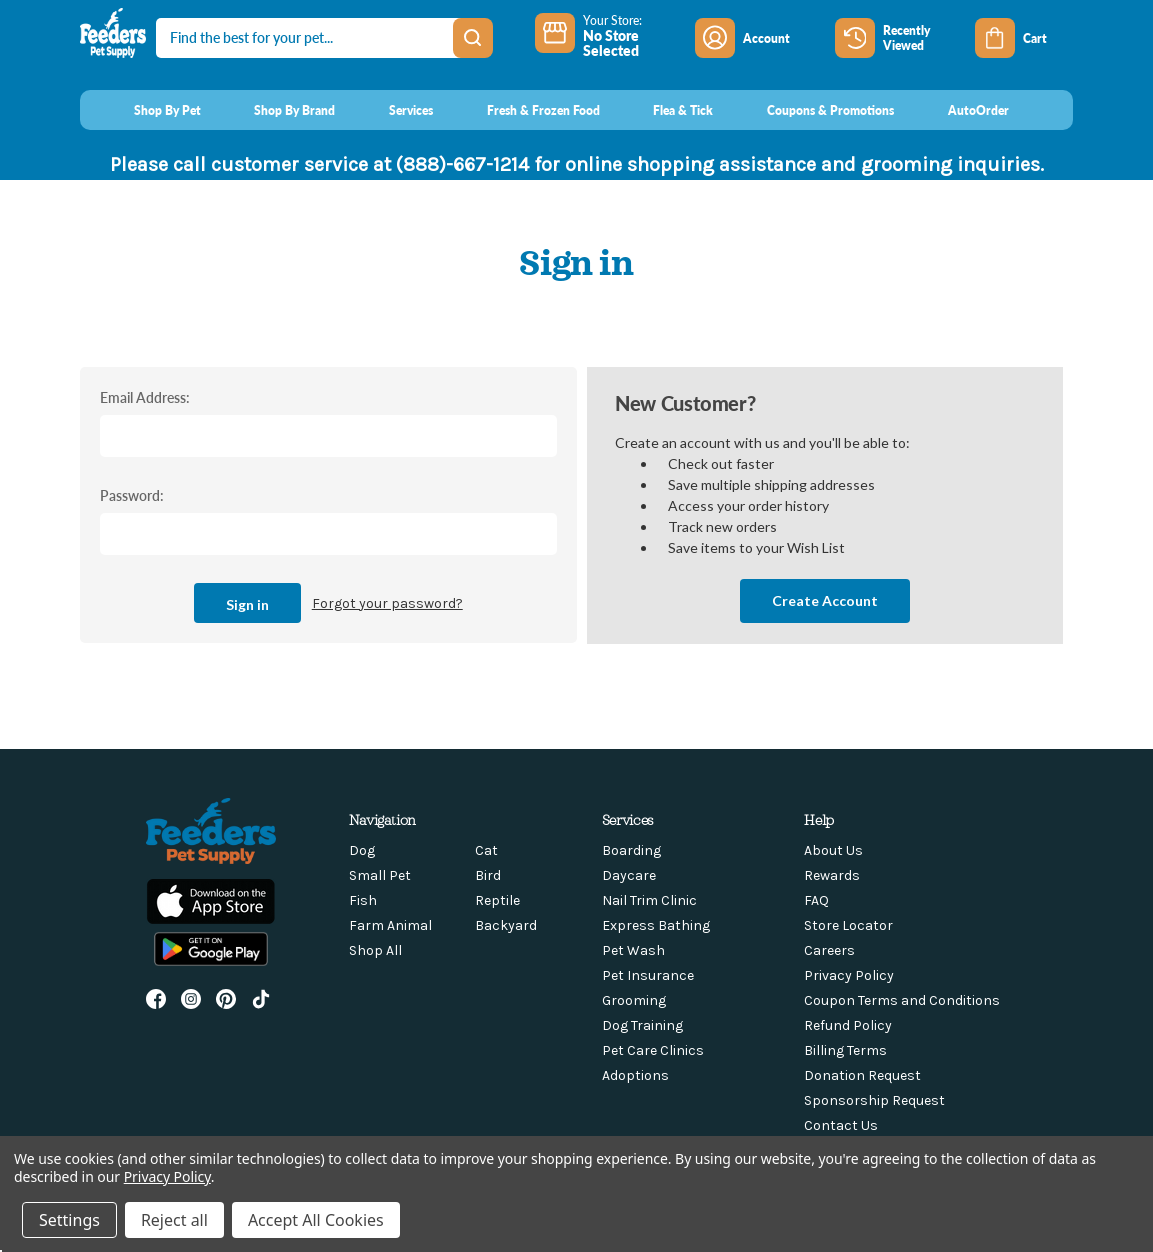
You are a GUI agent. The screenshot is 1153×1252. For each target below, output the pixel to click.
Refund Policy (848, 1025)
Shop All (375, 950)
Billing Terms (845, 1050)
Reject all (174, 1220)
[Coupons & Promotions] (811, 110)
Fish (363, 900)
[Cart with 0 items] (1024, 38)
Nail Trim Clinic (649, 900)
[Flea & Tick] (665, 110)
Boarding (631, 850)
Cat (486, 850)
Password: (132, 495)
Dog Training (642, 1025)
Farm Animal (390, 925)
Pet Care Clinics (653, 1050)
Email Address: (145, 397)
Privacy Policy (849, 975)
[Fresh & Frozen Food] (524, 110)
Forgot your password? (387, 603)
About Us (833, 850)
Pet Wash (633, 950)
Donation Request (862, 1075)
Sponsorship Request (874, 1100)
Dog (362, 850)
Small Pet (380, 875)
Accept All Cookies (316, 1220)
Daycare (629, 875)
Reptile (497, 900)
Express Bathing (656, 925)
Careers (829, 950)
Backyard (506, 925)
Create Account (825, 600)
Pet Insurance (648, 975)
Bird (488, 875)
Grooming (634, 1000)
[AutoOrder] (959, 110)
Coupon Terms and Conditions (902, 1000)
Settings (69, 1220)
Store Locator (848, 925)
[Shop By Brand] (276, 110)
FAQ (816, 900)
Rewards (832, 875)
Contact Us (841, 1125)
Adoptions (635, 1075)
